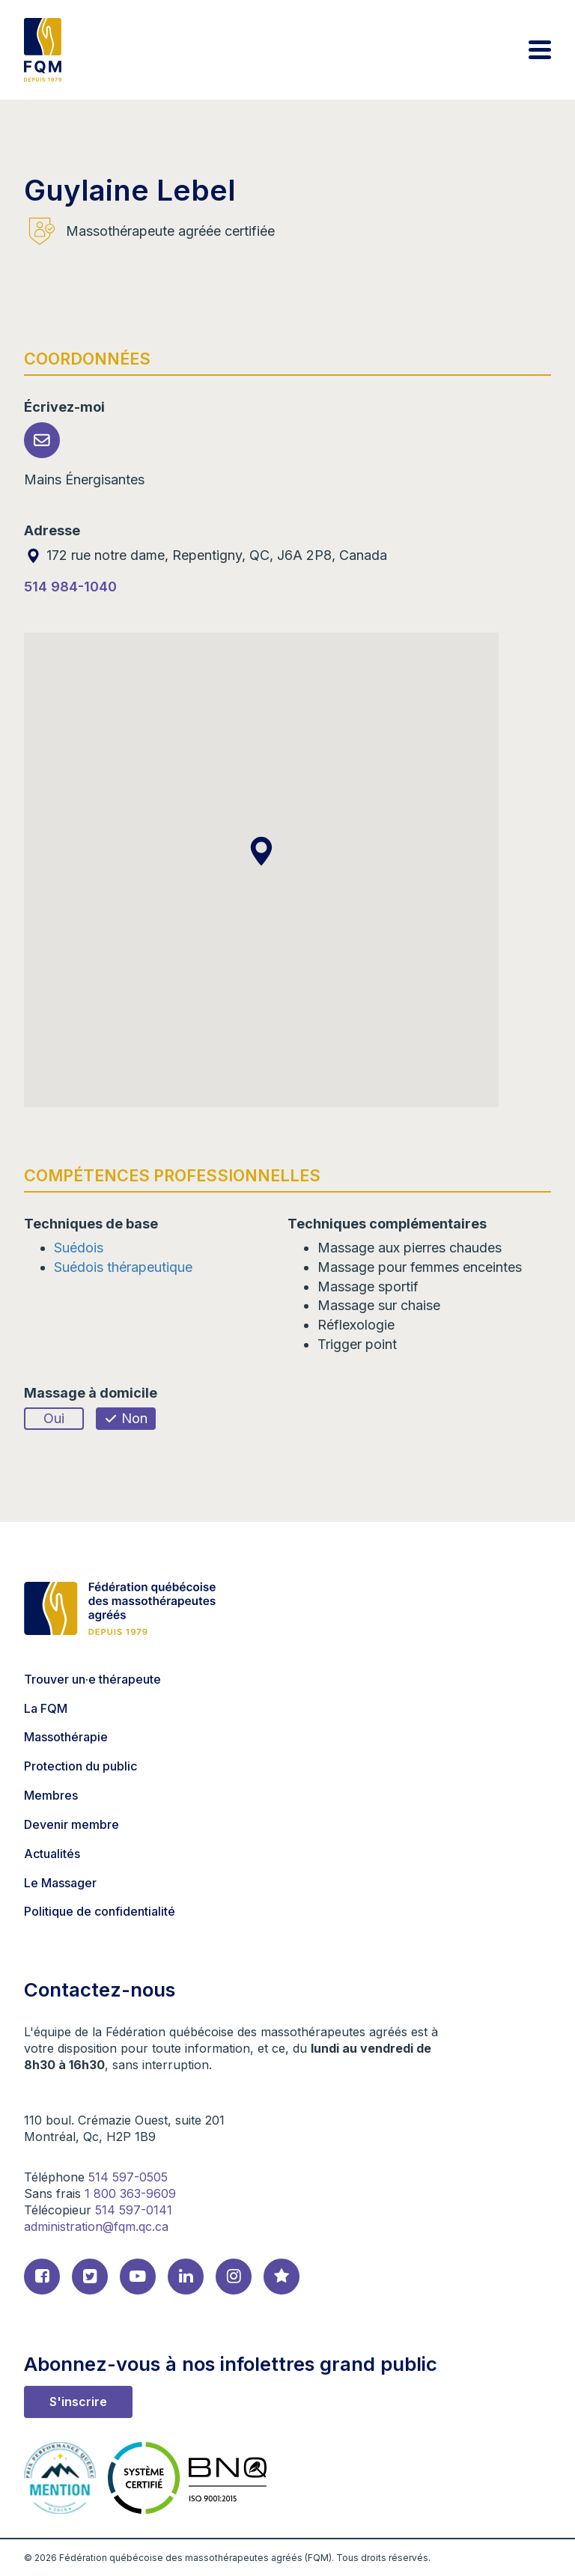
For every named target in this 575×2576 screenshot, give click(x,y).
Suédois (78, 1247)
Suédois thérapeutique (123, 1267)
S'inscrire (78, 2401)
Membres (51, 1795)
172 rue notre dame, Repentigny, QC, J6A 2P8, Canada (205, 555)
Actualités (52, 1853)
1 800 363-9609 (130, 2193)
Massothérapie (66, 1736)
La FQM (45, 1708)
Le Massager (60, 1882)
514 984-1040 (70, 586)
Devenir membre (71, 1824)
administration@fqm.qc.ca (96, 2226)
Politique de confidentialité (99, 1911)
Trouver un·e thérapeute (92, 1679)
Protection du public (80, 1766)
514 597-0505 (128, 2176)
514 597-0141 (133, 2209)
